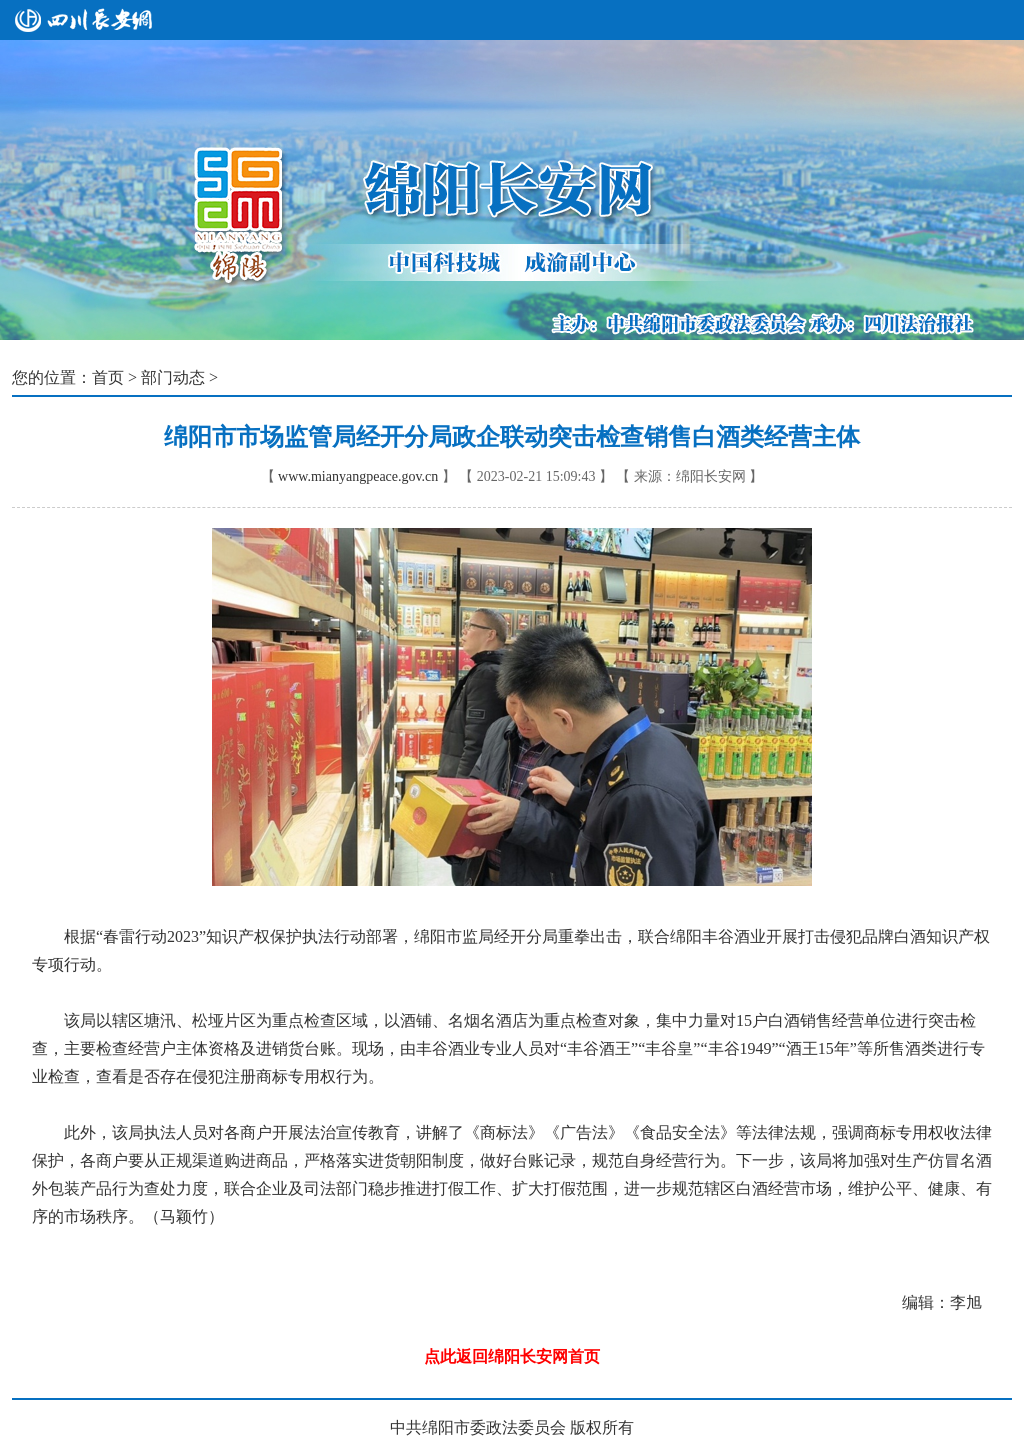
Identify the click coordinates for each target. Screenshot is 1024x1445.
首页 (108, 377)
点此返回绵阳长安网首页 (512, 1356)
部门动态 (173, 377)
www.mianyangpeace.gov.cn (358, 476)
